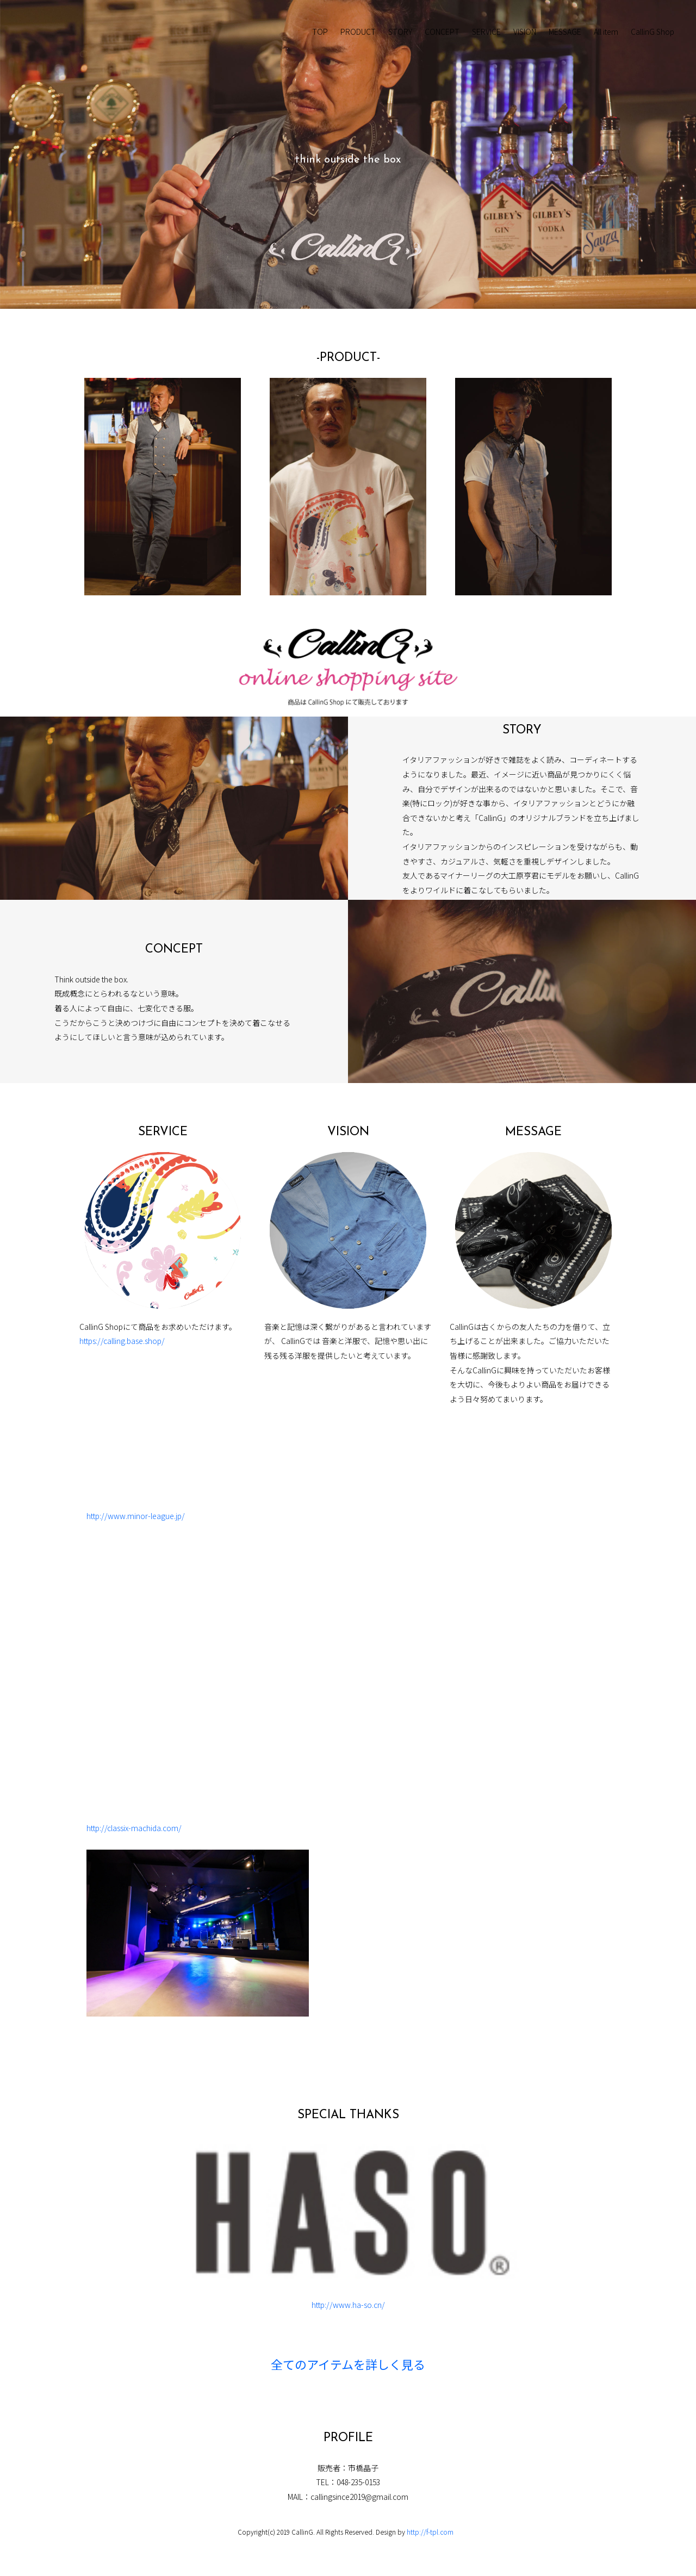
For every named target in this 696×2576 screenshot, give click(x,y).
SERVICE (486, 31)
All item (606, 31)
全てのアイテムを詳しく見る (348, 2366)
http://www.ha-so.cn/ (348, 2304)
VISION (524, 31)
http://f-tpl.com (430, 2531)
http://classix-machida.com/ (134, 1827)
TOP (320, 31)
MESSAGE (565, 31)
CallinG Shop (652, 31)
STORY (400, 31)
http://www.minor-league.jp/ (135, 1515)
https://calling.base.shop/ (122, 1340)
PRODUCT (358, 31)
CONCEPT (442, 31)
